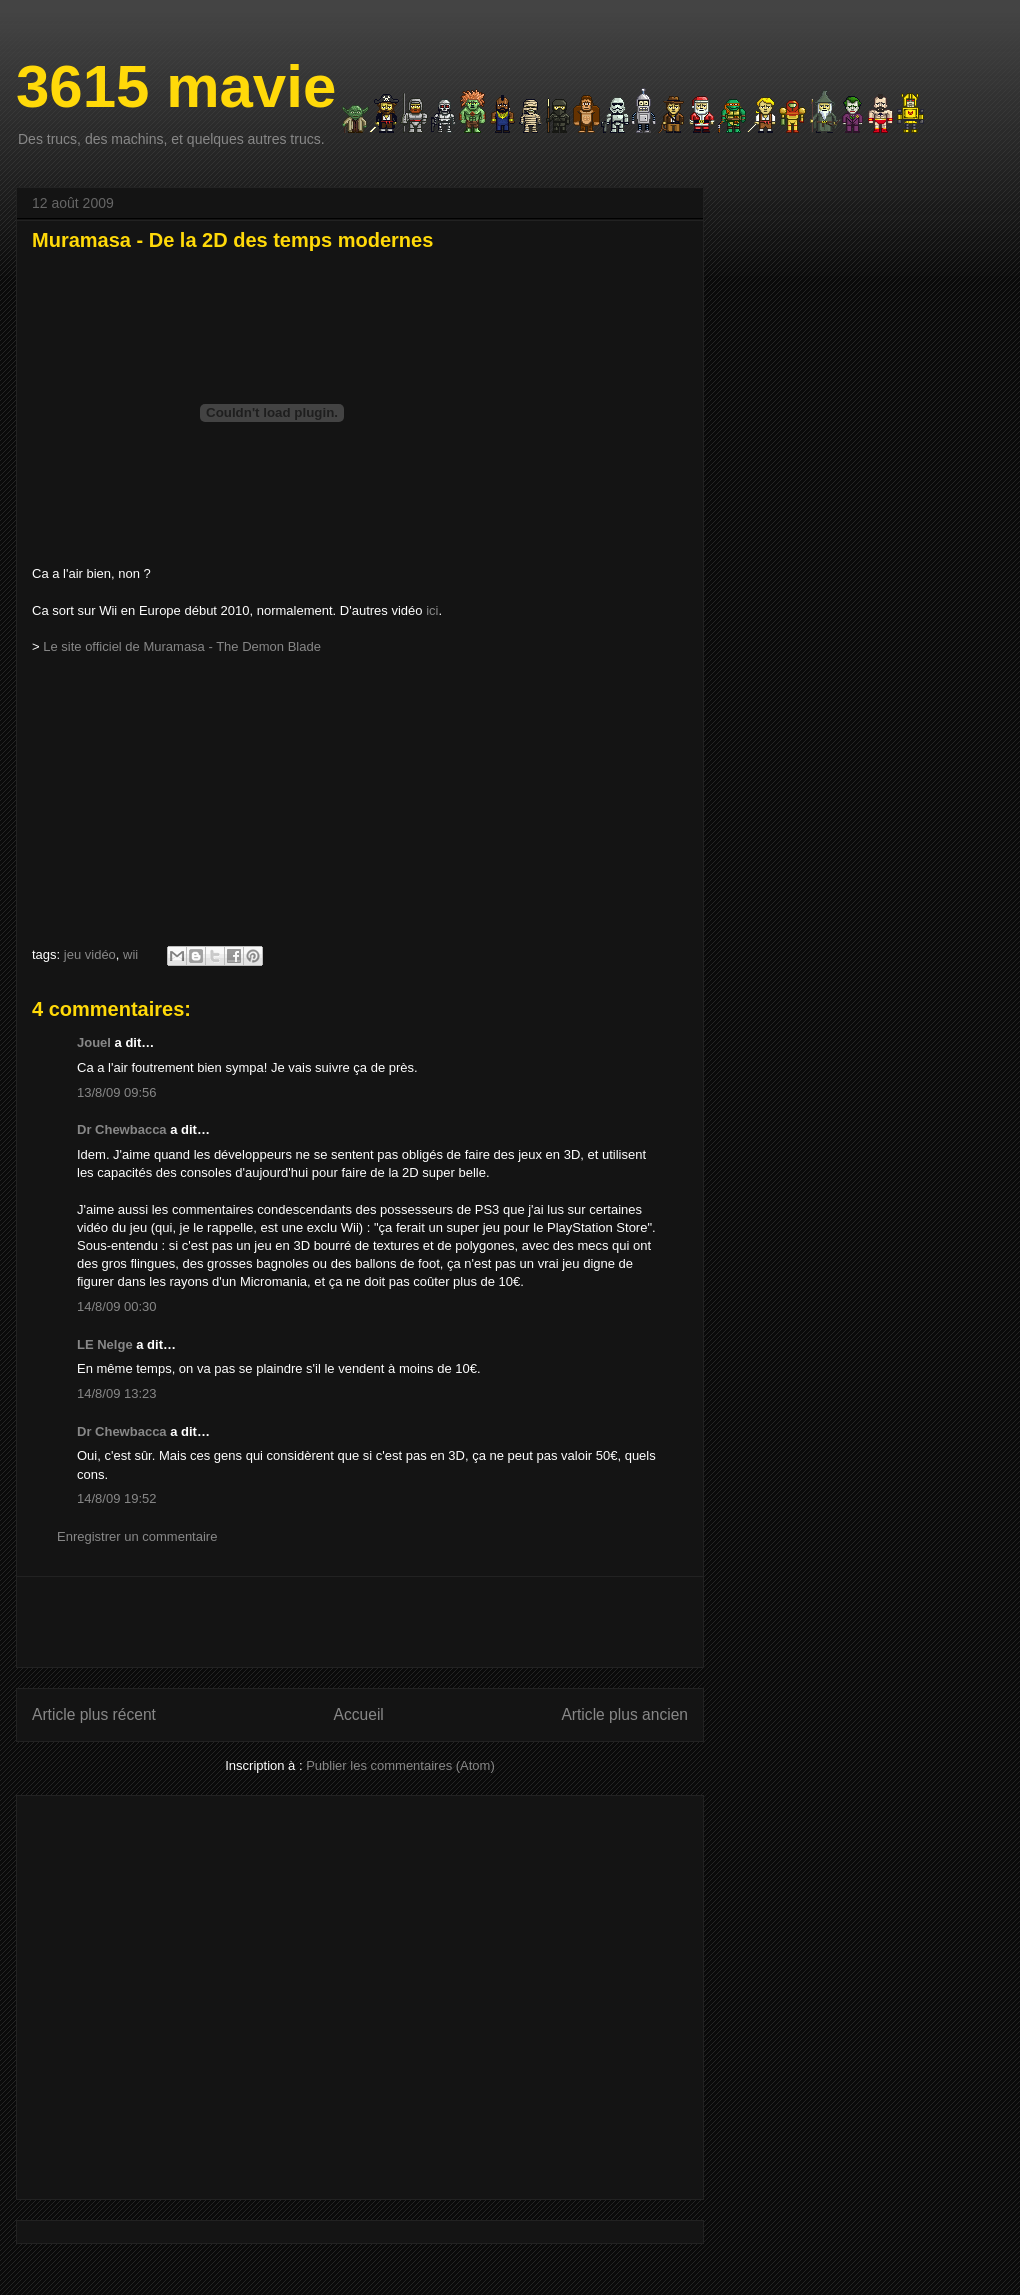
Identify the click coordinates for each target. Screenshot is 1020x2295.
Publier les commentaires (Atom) (400, 1765)
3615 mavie (176, 86)
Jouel (94, 1042)
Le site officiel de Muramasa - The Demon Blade (182, 646)
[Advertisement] (360, 1622)
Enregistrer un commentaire (137, 1536)
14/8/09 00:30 (117, 1306)
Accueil (359, 1714)
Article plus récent (94, 1714)
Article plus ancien (624, 1714)
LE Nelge (105, 1344)
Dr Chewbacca (122, 1129)
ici (432, 610)
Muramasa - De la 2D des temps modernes (232, 240)
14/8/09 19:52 (117, 1498)
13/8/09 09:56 (117, 1092)
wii (130, 954)
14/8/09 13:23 (117, 1393)
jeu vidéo (90, 954)
